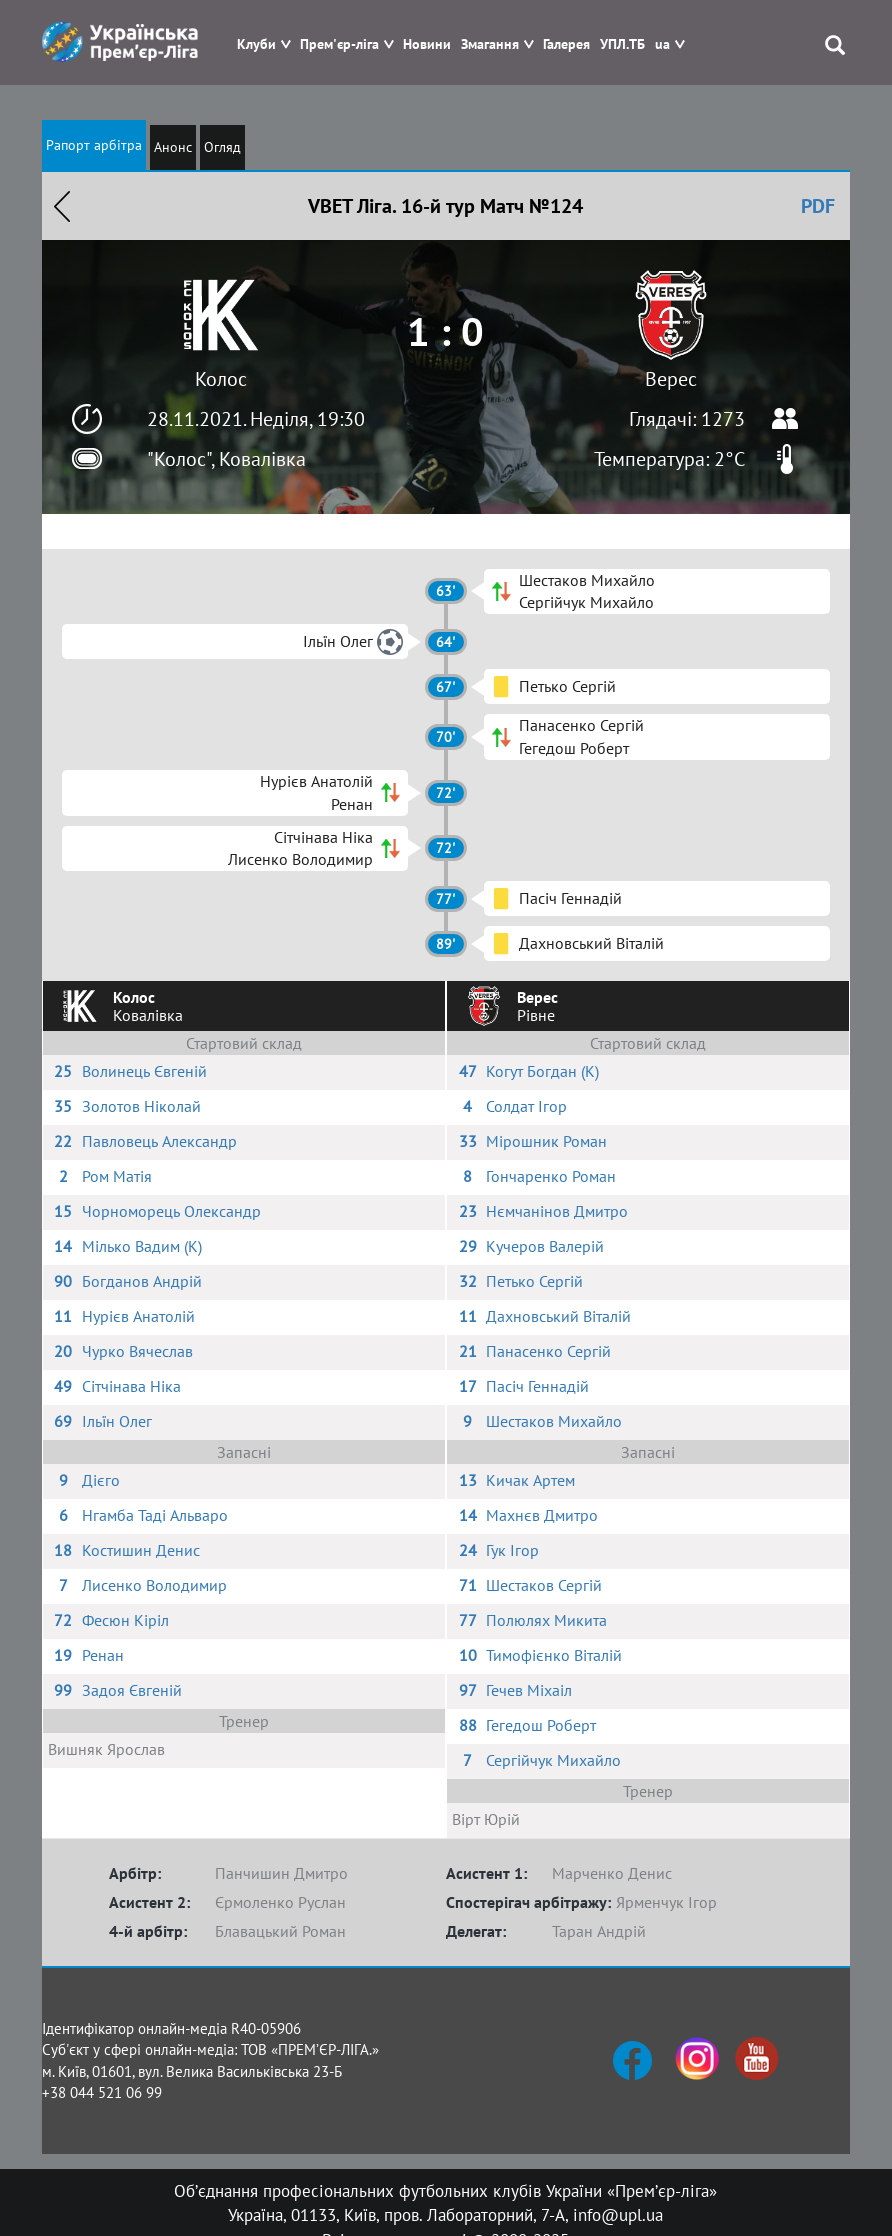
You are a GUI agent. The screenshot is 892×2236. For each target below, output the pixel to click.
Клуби (256, 44)
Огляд (222, 147)
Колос (221, 379)
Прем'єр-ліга (339, 44)
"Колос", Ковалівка (226, 459)
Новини (427, 44)
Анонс (173, 147)
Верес (671, 379)
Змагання (490, 44)
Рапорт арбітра (94, 145)
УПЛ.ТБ (622, 44)
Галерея (566, 44)
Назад (62, 206)
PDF (818, 206)
